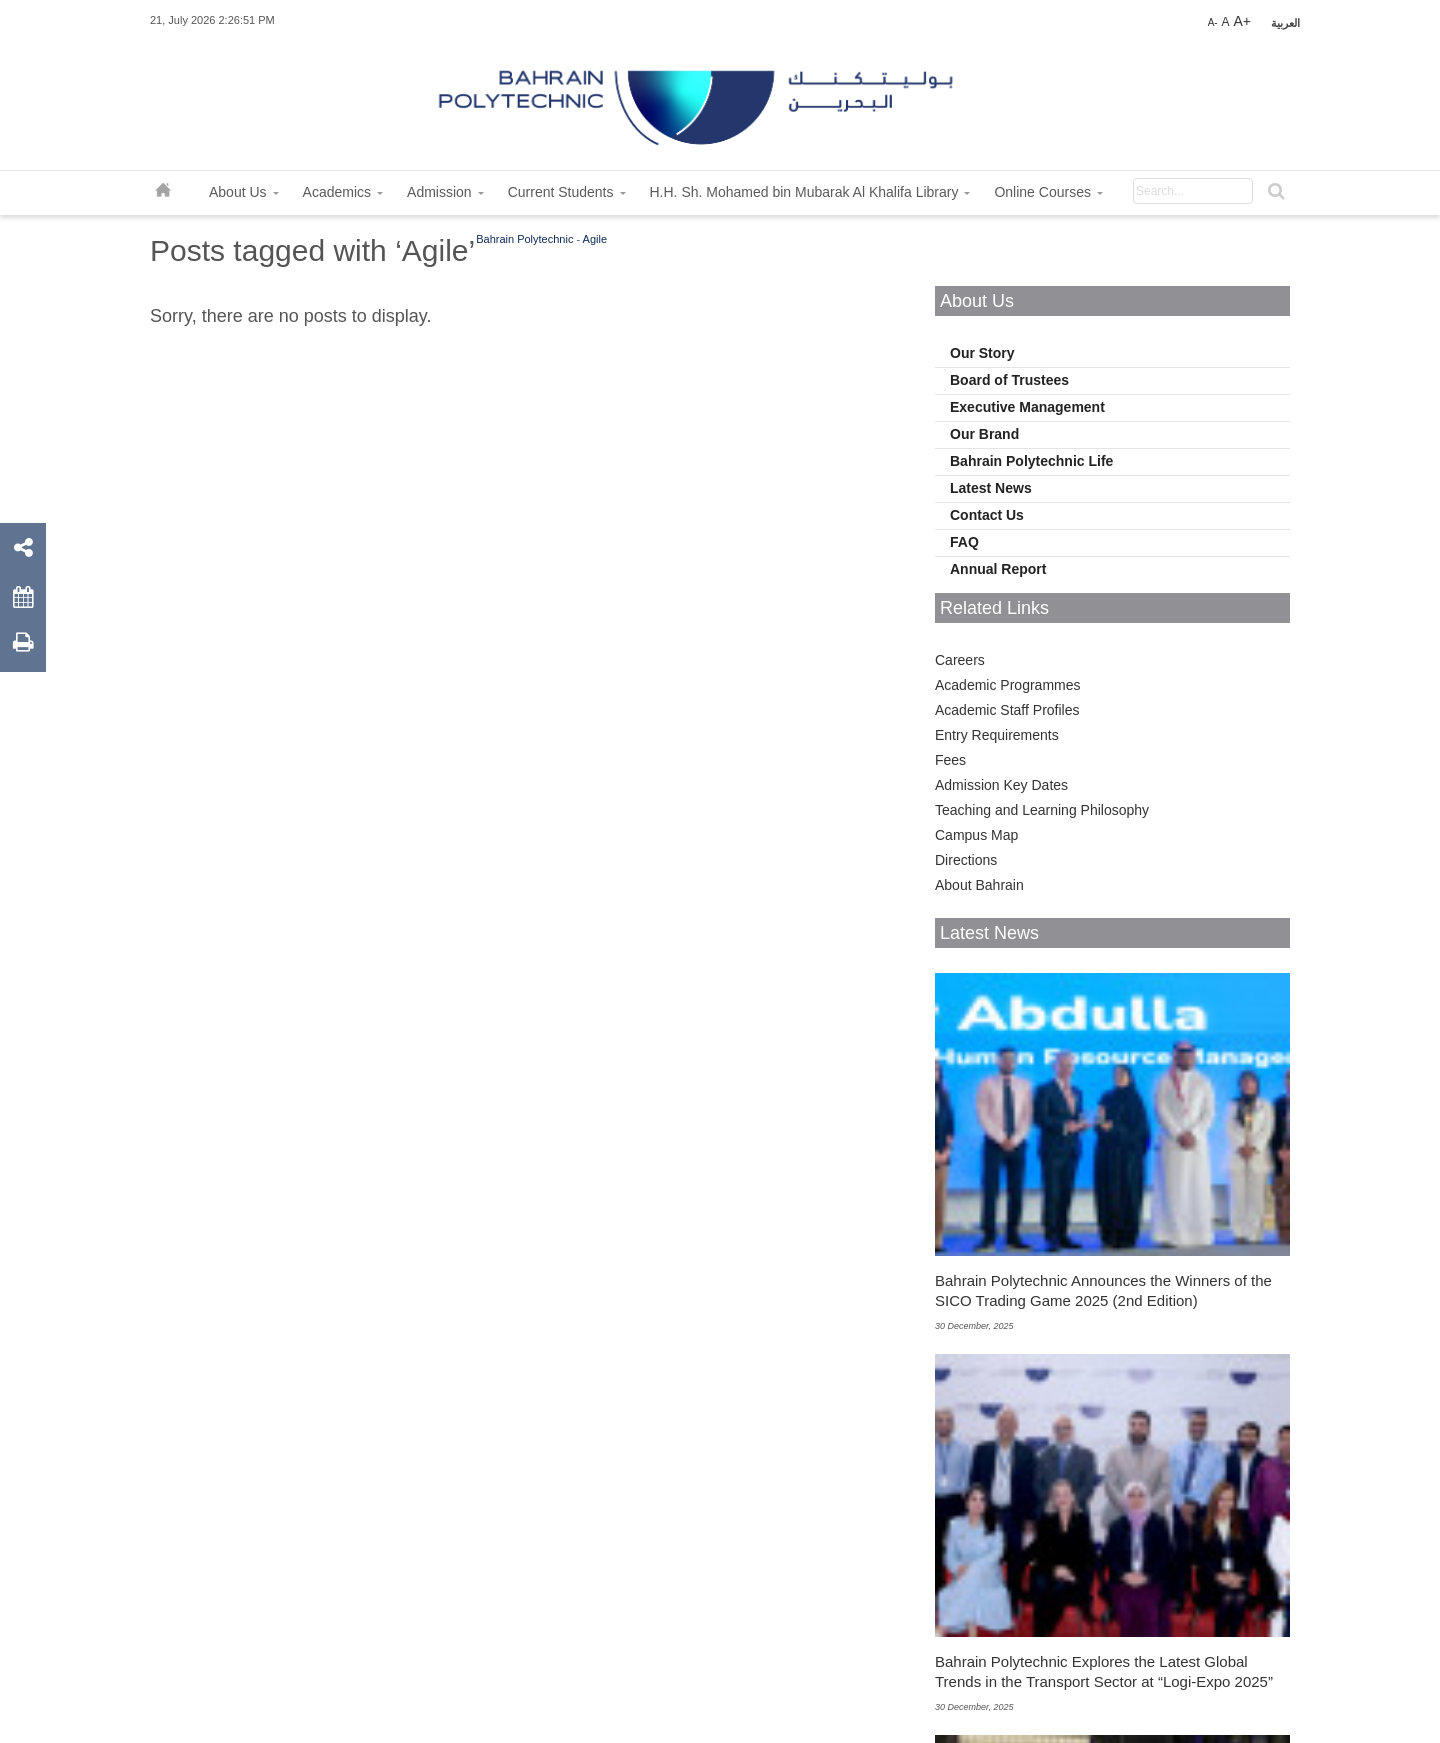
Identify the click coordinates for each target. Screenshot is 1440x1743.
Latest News (991, 488)
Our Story (982, 353)
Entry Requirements (997, 735)
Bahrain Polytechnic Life (1031, 461)
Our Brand (984, 434)
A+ (1242, 21)
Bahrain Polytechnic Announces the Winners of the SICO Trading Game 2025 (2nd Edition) (1103, 1290)
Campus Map (976, 835)
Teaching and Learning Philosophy (1042, 810)
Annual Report (998, 569)
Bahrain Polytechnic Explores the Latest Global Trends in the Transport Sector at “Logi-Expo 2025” (1104, 1671)
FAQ (964, 542)
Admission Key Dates (1001, 785)
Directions (966, 860)
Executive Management (1027, 407)
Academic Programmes (1008, 685)
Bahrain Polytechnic (524, 239)
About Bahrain (979, 885)
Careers (960, 660)
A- (1213, 22)
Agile (595, 239)
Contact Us (987, 515)
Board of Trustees (1009, 380)
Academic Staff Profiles (1007, 710)
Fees (950, 760)
